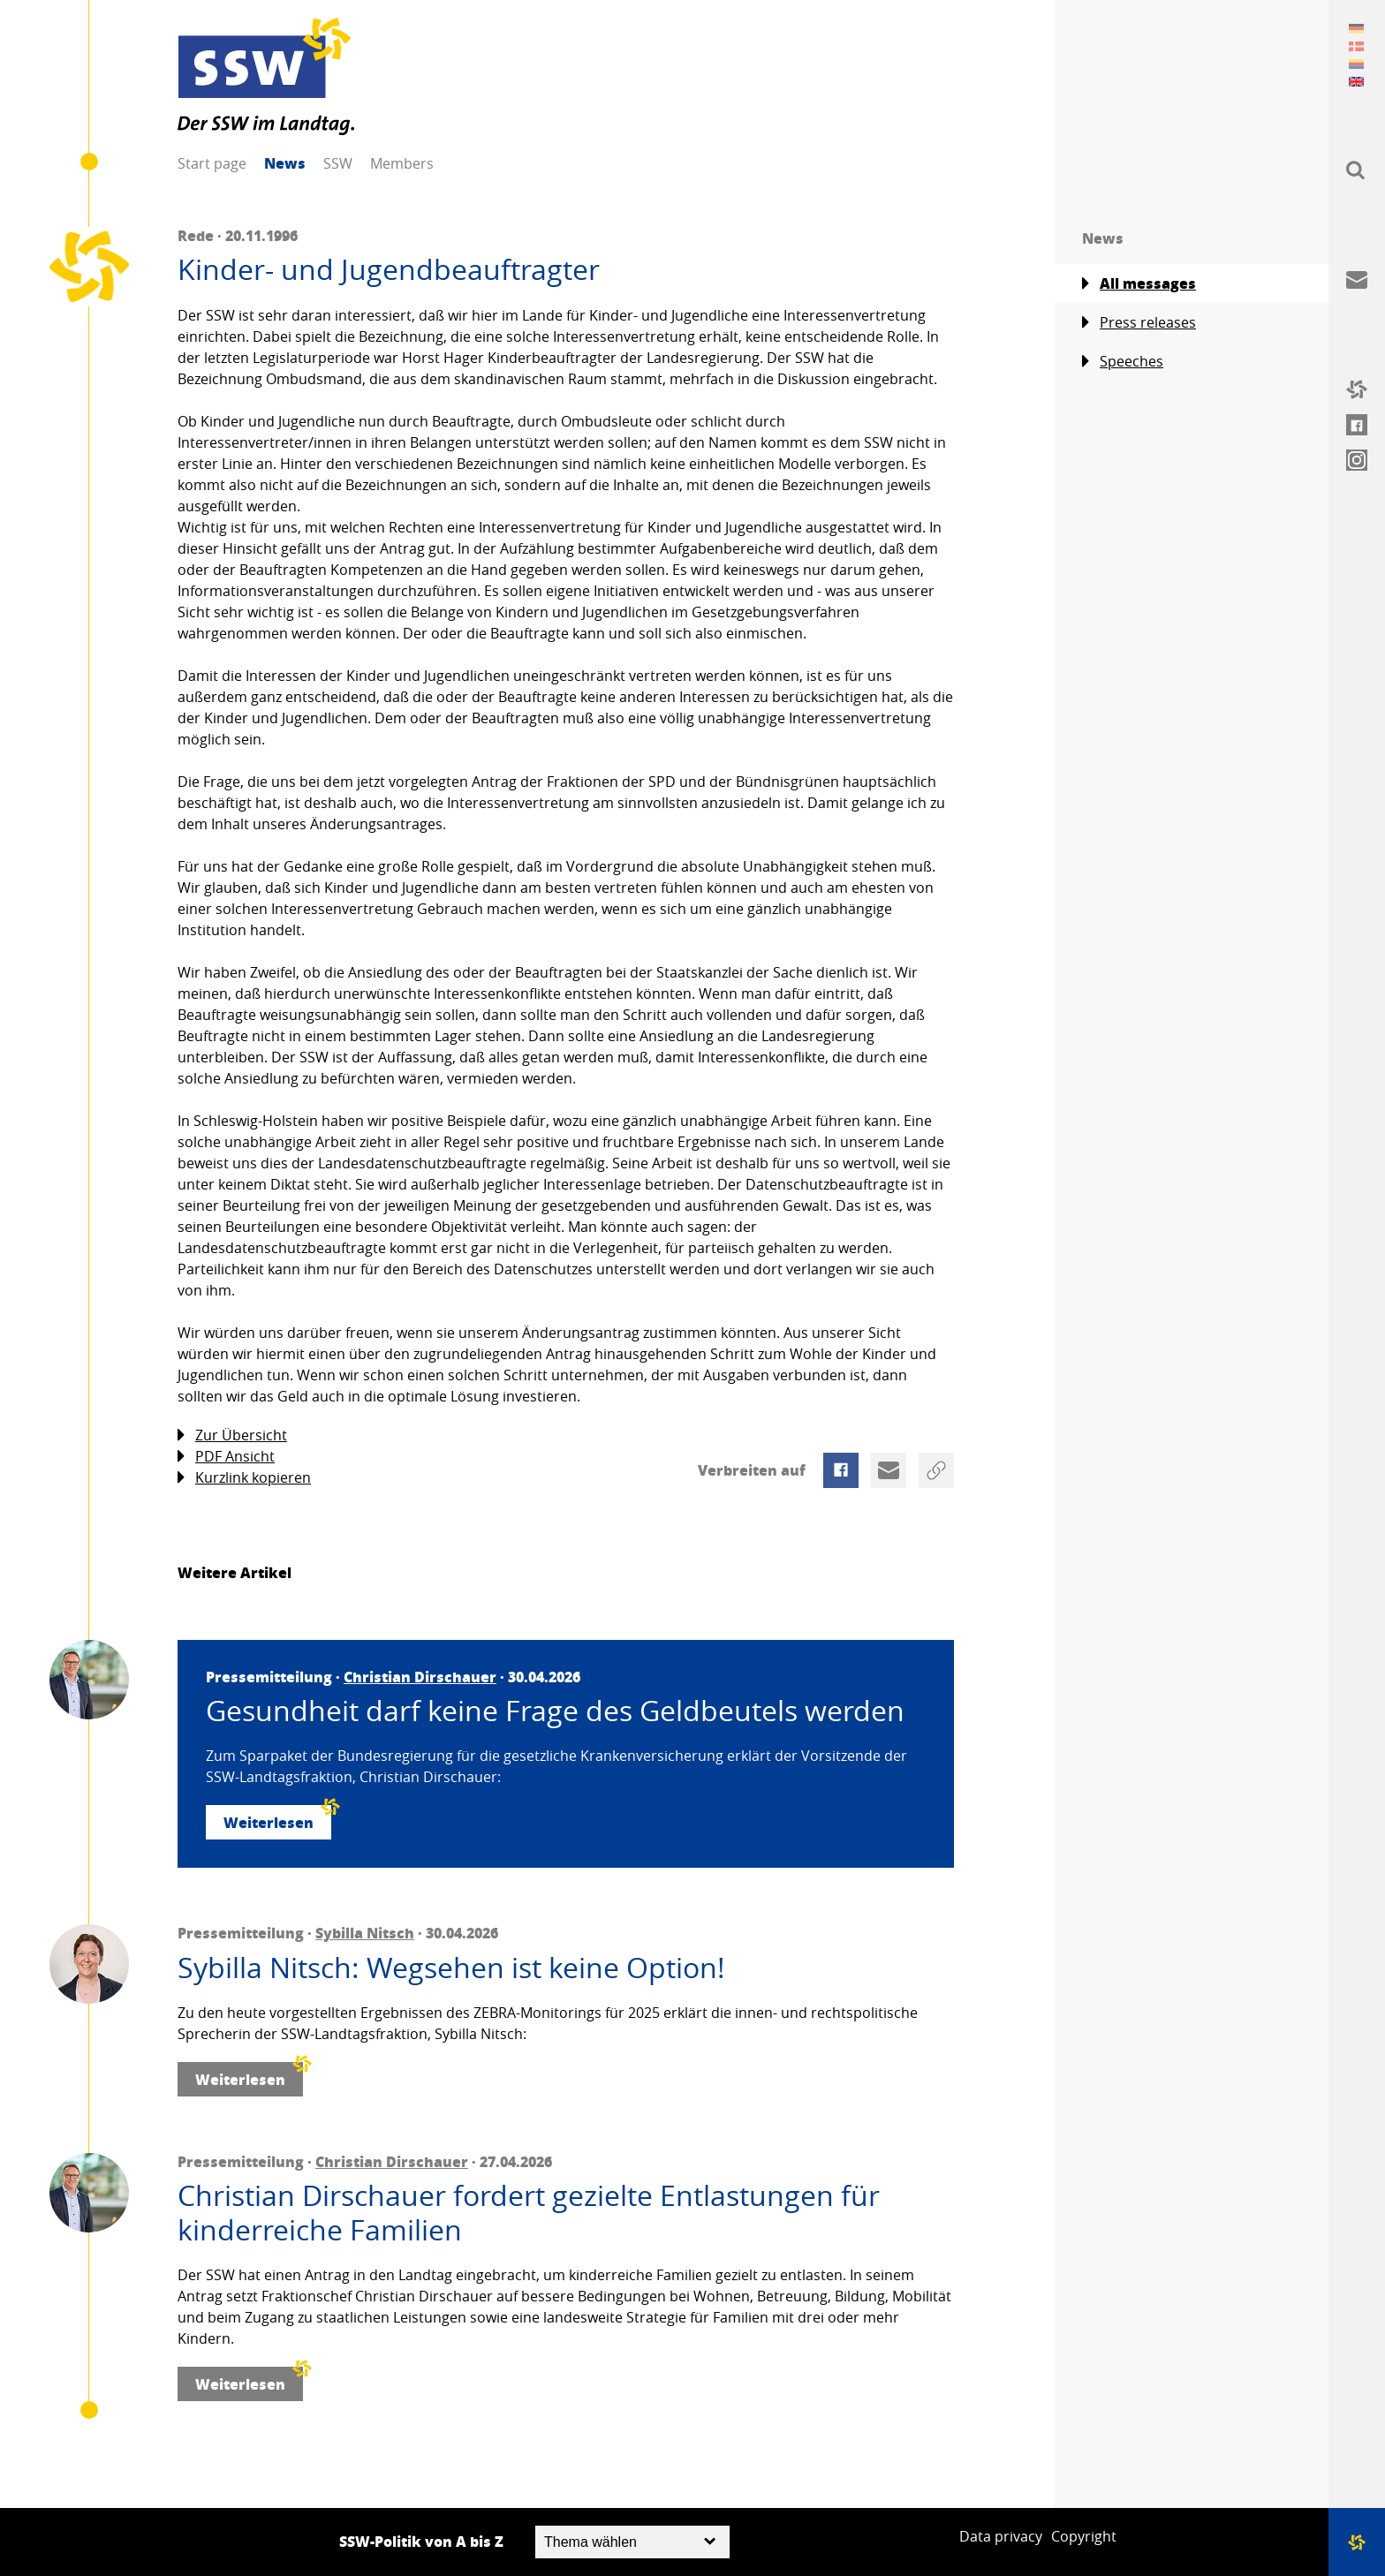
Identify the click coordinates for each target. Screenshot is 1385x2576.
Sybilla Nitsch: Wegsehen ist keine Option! (451, 1967)
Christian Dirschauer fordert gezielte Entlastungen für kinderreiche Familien (529, 2213)
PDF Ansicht (226, 1457)
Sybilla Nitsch (364, 1932)
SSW (337, 163)
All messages (1139, 283)
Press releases (1139, 323)
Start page (212, 163)
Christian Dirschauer (420, 1676)
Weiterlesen (277, 1818)
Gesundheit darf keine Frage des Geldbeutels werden (555, 1710)
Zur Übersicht (232, 1435)
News (285, 163)
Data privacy (1000, 2536)
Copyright (1083, 2536)
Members (402, 163)
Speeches (1122, 361)
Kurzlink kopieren (244, 1478)
